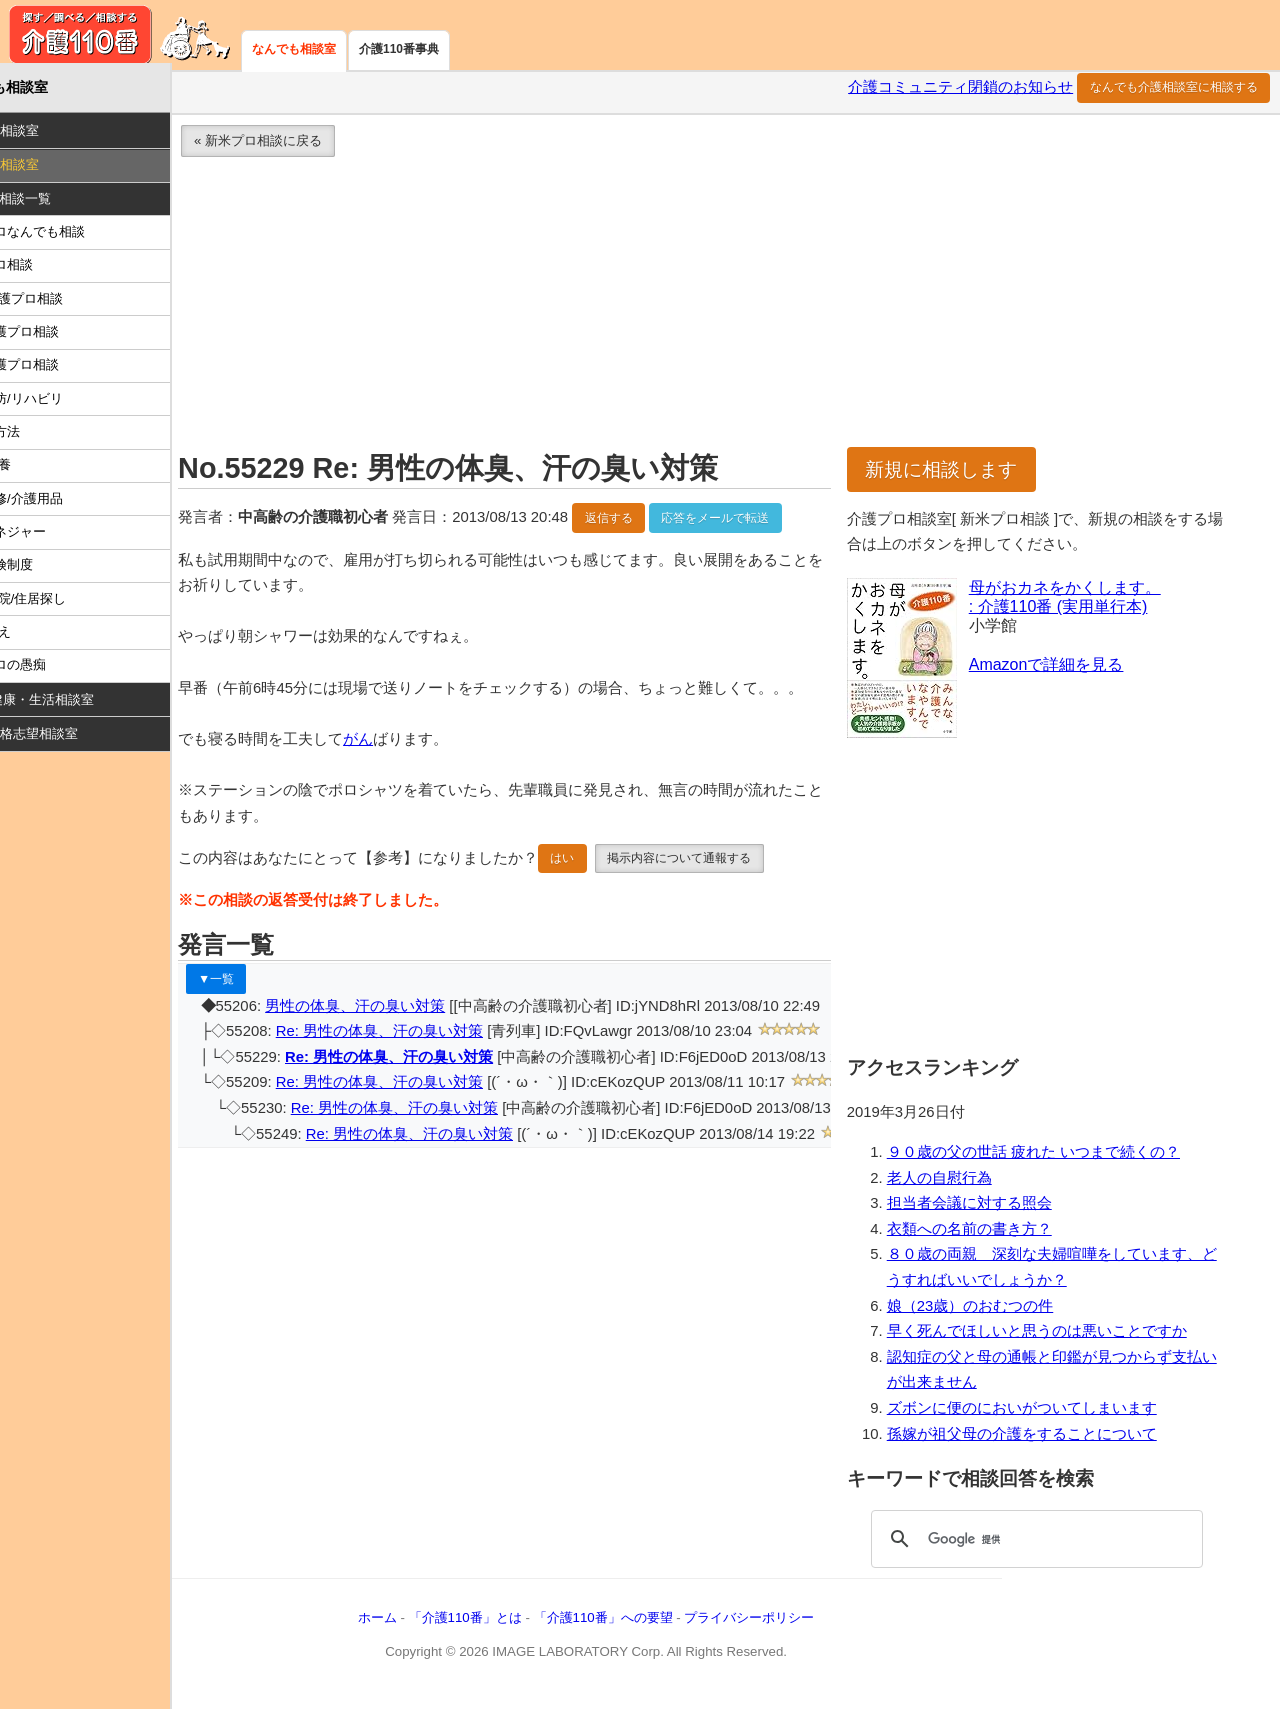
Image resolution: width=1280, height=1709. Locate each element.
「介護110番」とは (524, 1624)
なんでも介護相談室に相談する (1174, 94)
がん (418, 771)
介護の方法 (47, 438)
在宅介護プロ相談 (67, 338)
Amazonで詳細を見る (1070, 670)
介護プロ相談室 (53, 171)
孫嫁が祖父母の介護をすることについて (1046, 1440)
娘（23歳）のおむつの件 (994, 1312)
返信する (668, 524)
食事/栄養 (43, 471)
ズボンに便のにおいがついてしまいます (1046, 1415)
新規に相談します (966, 475)
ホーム (437, 1624)
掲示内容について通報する (739, 891)
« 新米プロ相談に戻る (318, 147)
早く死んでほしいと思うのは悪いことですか (1061, 1338)
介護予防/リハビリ (69, 404)
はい (622, 891)
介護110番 (120, 35)
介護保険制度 (54, 571)
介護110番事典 (399, 49)
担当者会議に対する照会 (993, 1210)
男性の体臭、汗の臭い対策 (415, 1038)
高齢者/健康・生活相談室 (81, 706)
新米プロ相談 (54, 271)
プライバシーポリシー (809, 1624)
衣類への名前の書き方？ (993, 1236)
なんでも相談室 (294, 49)
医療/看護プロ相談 (69, 304)
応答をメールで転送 (775, 524)
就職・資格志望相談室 (73, 740)
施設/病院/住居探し (70, 604)
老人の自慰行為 (963, 1184)
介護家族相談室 (53, 137)
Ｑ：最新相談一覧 (59, 204)
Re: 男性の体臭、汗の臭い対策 (439, 1064)
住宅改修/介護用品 (69, 504)
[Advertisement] (744, 314)
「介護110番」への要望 (662, 1624)
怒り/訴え (43, 638)
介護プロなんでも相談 (80, 238)
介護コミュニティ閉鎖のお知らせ (960, 94)
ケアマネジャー (60, 538)
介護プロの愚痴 (60, 671)
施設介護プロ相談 (67, 371)
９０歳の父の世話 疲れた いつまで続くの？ (1057, 1159)
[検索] (1048, 1546)
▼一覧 (276, 1011)
